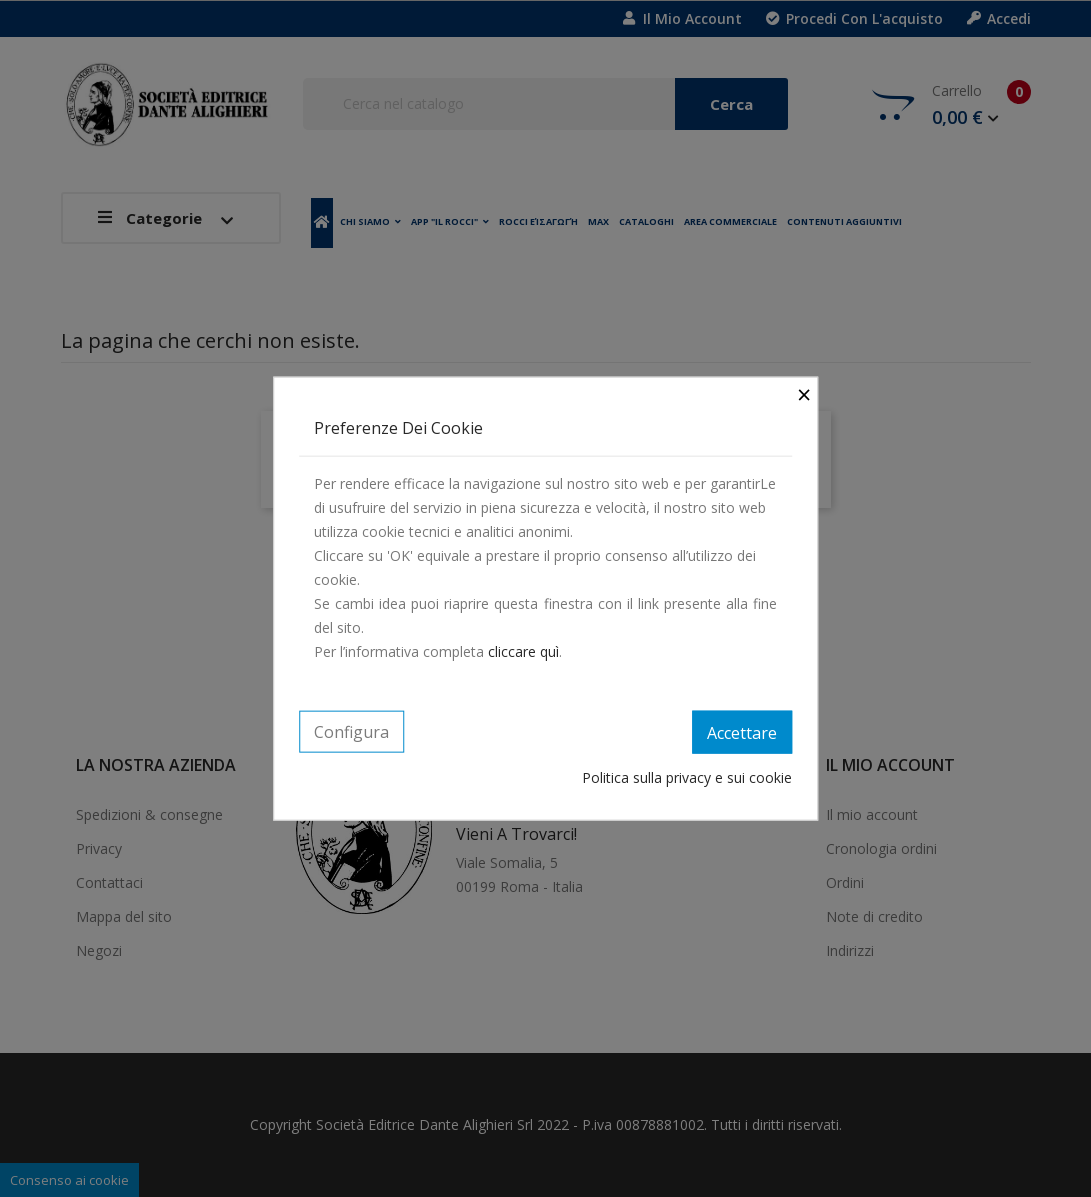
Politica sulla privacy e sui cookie (687, 777)
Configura (351, 731)
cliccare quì (523, 650)
